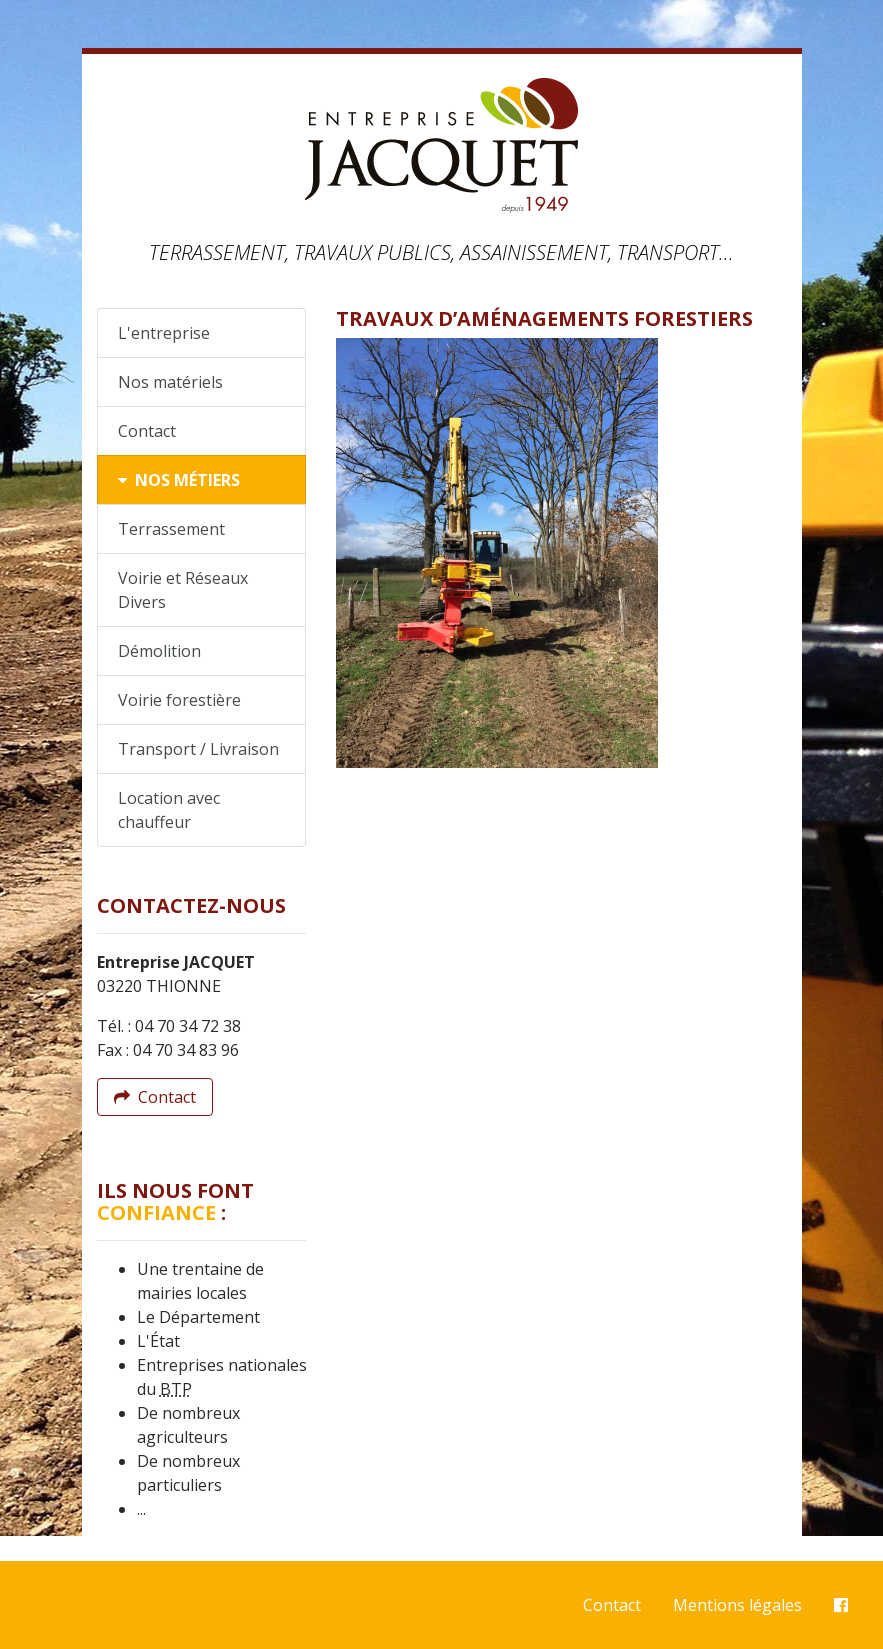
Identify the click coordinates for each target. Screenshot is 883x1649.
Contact (147, 431)
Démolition (159, 651)
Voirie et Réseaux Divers (183, 590)
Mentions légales (737, 1605)
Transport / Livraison (198, 749)
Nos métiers (179, 480)
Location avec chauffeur (169, 810)
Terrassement (171, 529)
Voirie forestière (179, 700)
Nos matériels (170, 382)
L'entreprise (164, 333)
